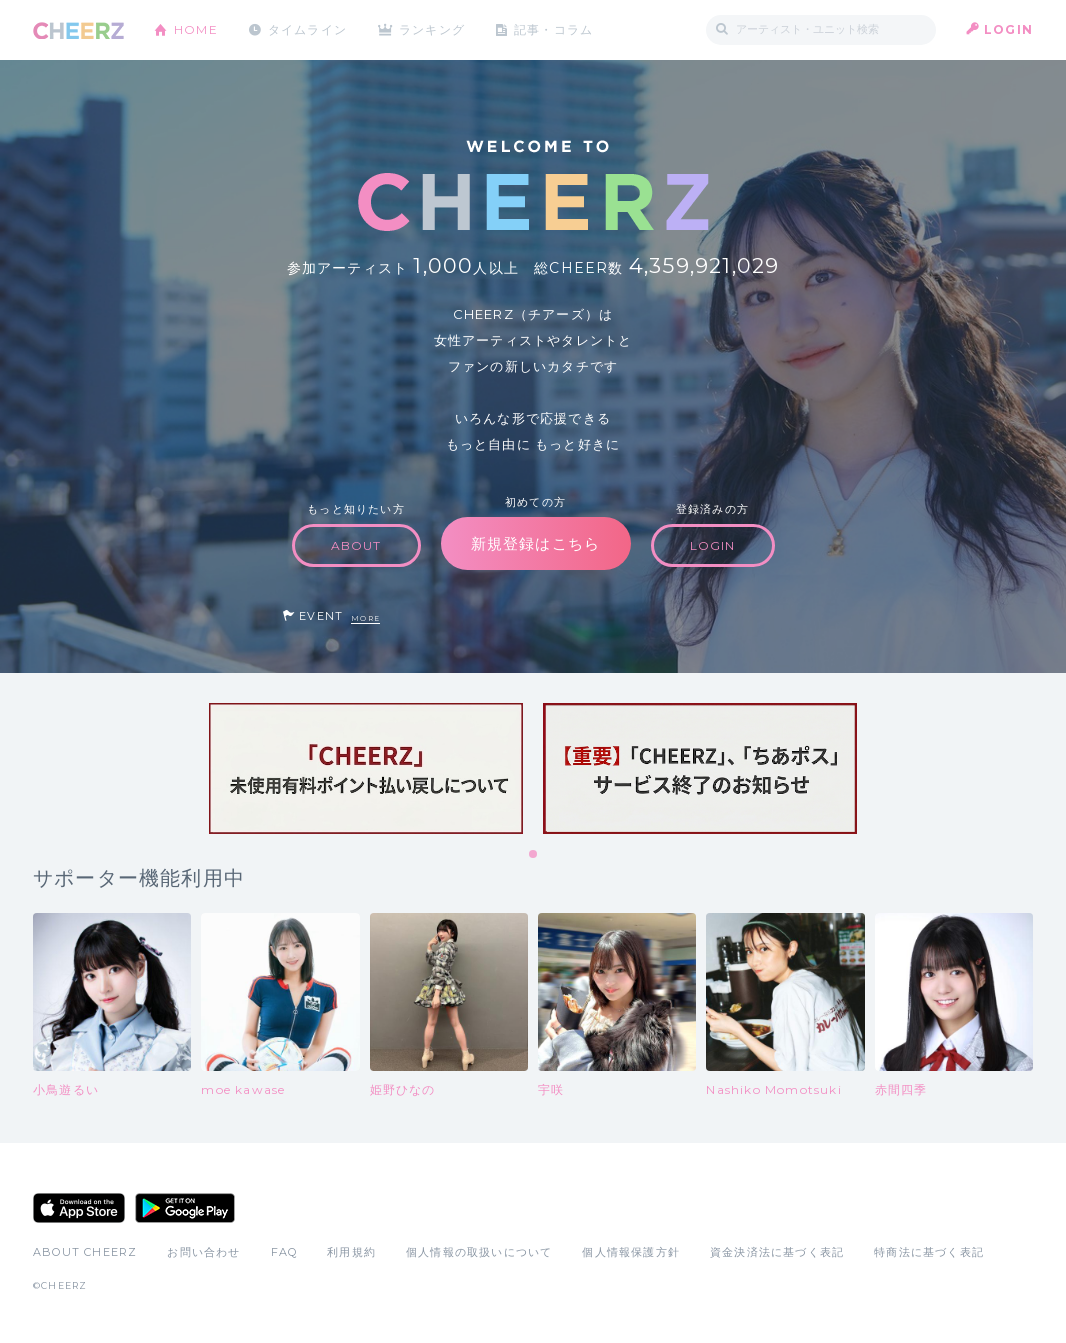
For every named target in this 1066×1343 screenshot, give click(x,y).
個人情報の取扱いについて (479, 1252)
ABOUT (356, 545)
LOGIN (1008, 29)
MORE (365, 618)
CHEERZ (78, 30)
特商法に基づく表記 (929, 1252)
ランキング (434, 29)
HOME (196, 29)
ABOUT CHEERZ (85, 1252)
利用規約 (351, 1252)
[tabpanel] (366, 768)
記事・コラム (555, 29)
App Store (79, 1208)
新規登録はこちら (536, 543)
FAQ (284, 1252)
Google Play (185, 1208)
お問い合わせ (203, 1252)
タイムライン (307, 29)
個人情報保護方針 (631, 1252)
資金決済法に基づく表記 (777, 1252)
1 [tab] (534, 855)
